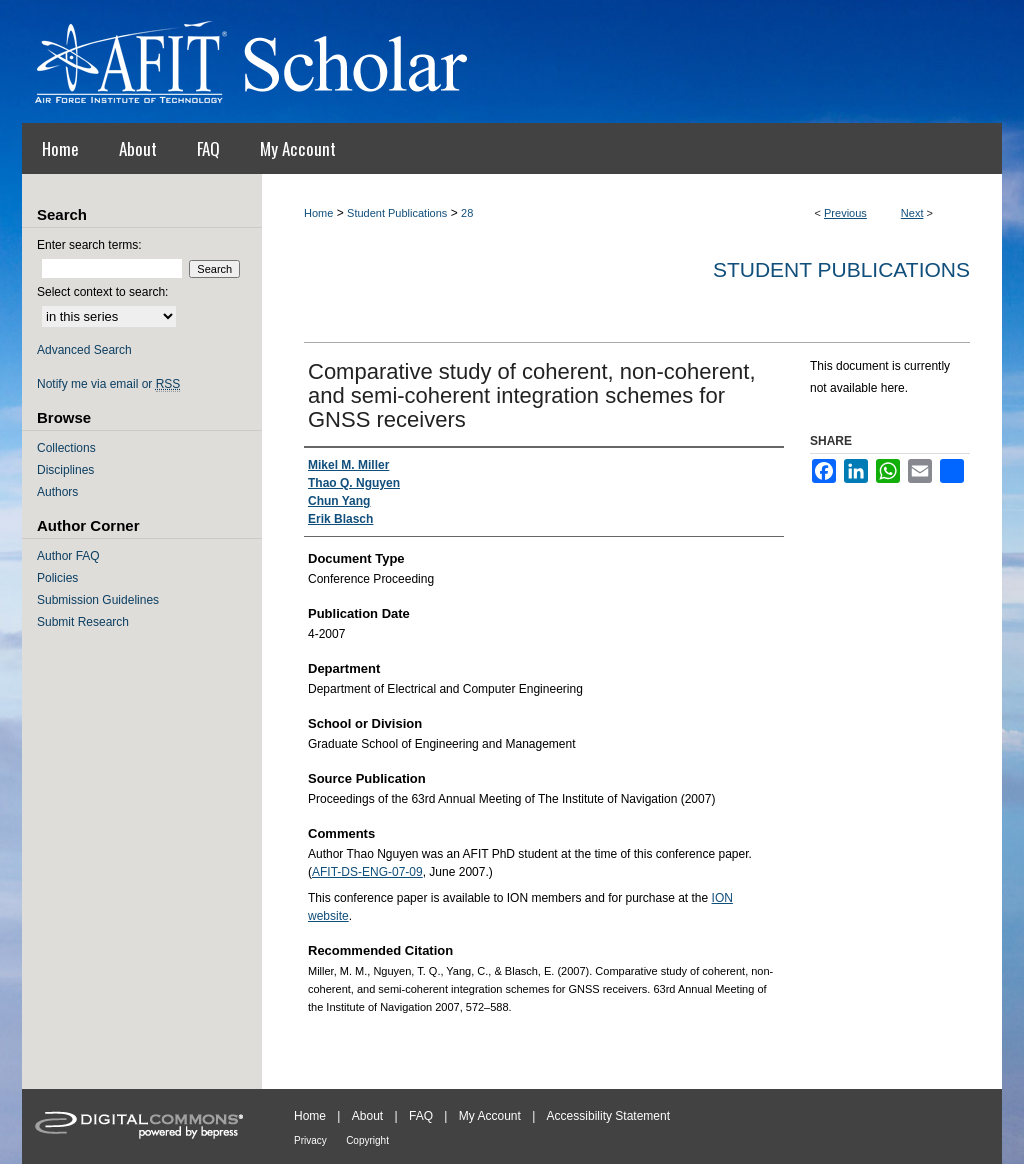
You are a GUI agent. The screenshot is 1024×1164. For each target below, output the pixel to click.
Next (912, 213)
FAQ (421, 1116)
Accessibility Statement (608, 1116)
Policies (57, 578)
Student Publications (397, 213)
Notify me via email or (108, 384)
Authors (57, 492)
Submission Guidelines (98, 600)
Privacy (310, 1140)
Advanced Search (84, 350)
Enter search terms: (89, 245)
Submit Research (83, 622)
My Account (490, 1116)
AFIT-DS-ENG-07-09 (367, 872)
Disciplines (65, 470)
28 (467, 213)
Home (318, 213)
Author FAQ (68, 556)
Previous (845, 213)
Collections (66, 448)
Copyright (367, 1140)
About (367, 1116)
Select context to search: (102, 292)
